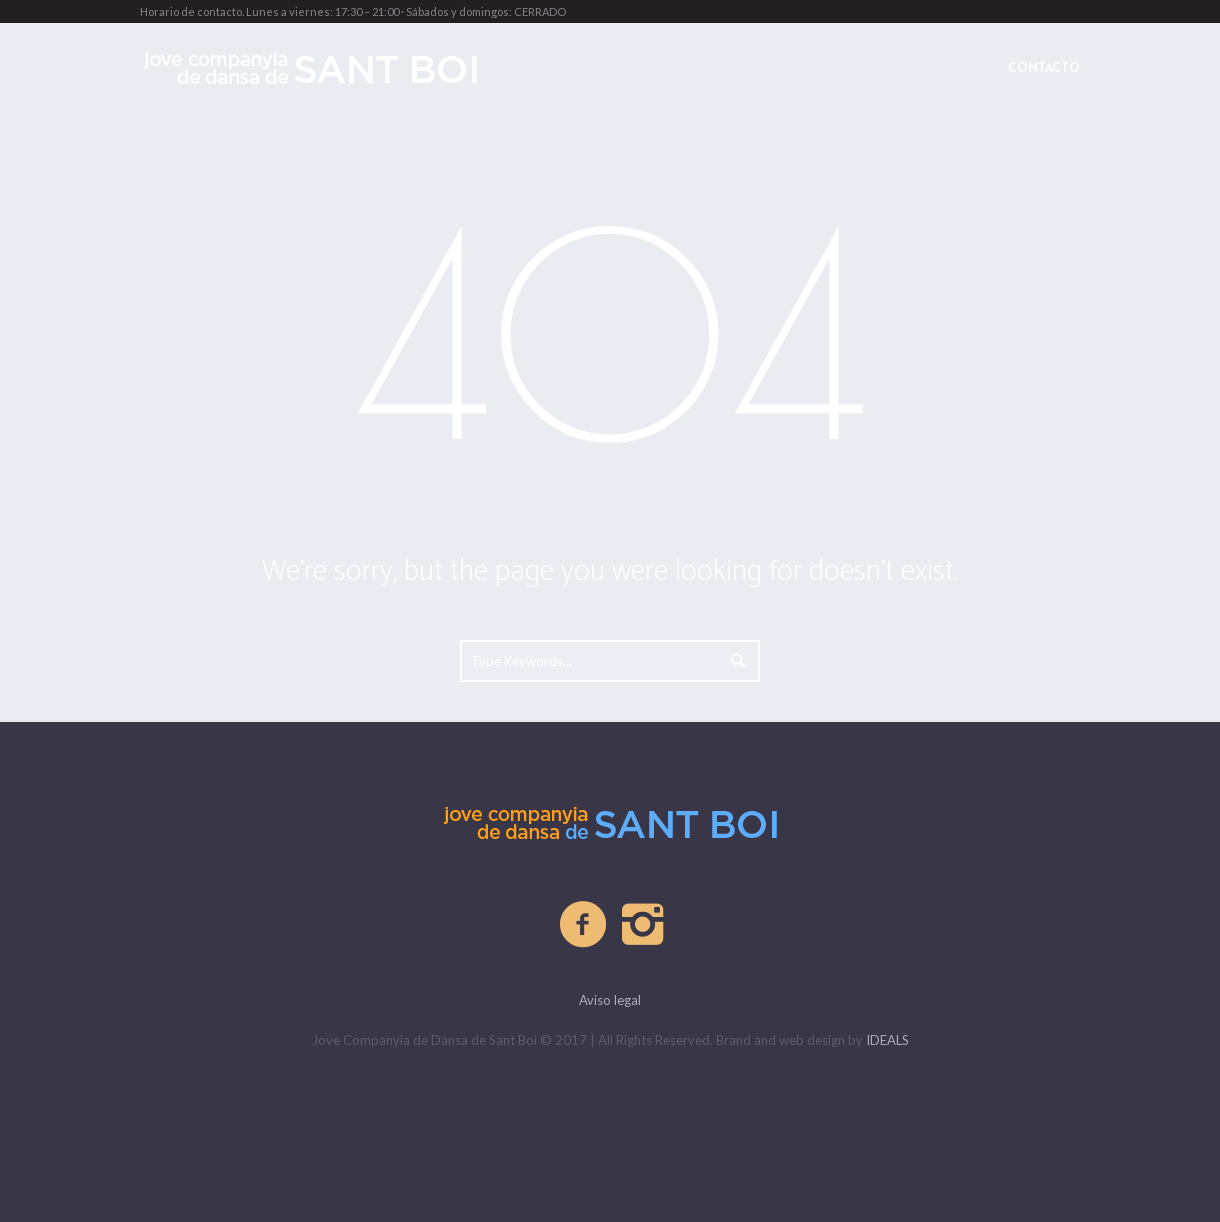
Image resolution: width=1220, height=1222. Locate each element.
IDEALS (887, 1040)
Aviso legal (610, 1000)
